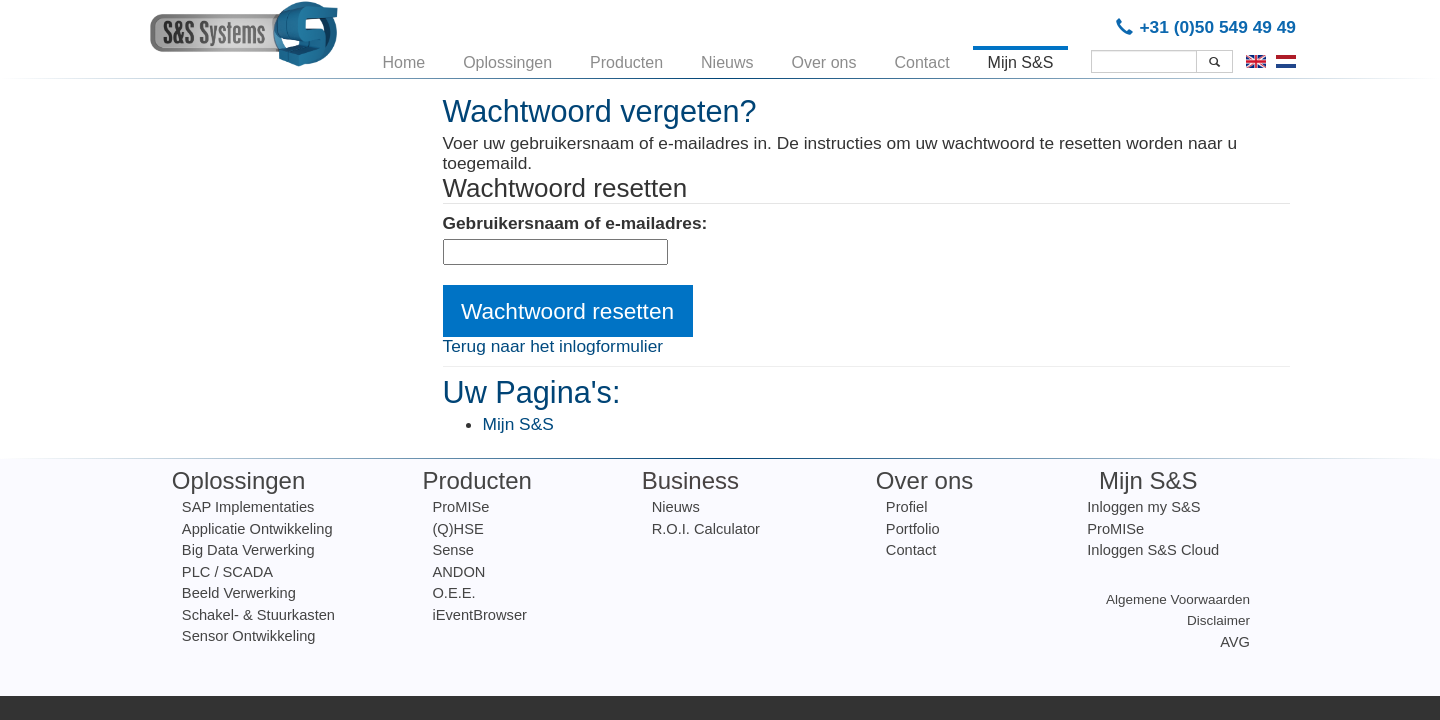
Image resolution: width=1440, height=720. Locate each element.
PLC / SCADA (227, 572)
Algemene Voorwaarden (1178, 599)
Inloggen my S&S (1143, 507)
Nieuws (727, 58)
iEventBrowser (479, 615)
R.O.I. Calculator (706, 529)
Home (403, 58)
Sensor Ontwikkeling (249, 636)
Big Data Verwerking (248, 550)
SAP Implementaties (248, 507)
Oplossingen (507, 58)
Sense (453, 550)
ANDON (458, 572)
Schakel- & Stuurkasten (258, 615)
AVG (1235, 642)
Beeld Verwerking (239, 593)
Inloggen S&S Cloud (1153, 550)
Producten (626, 58)
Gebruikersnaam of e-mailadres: (575, 223)
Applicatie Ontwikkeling (257, 529)
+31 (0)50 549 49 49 (1209, 27)
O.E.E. (453, 593)
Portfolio (913, 529)
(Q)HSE (457, 529)
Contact (921, 58)
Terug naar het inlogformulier (553, 346)
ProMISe (460, 507)
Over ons (824, 58)
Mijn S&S (1021, 58)
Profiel (907, 507)
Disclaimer (1218, 620)
